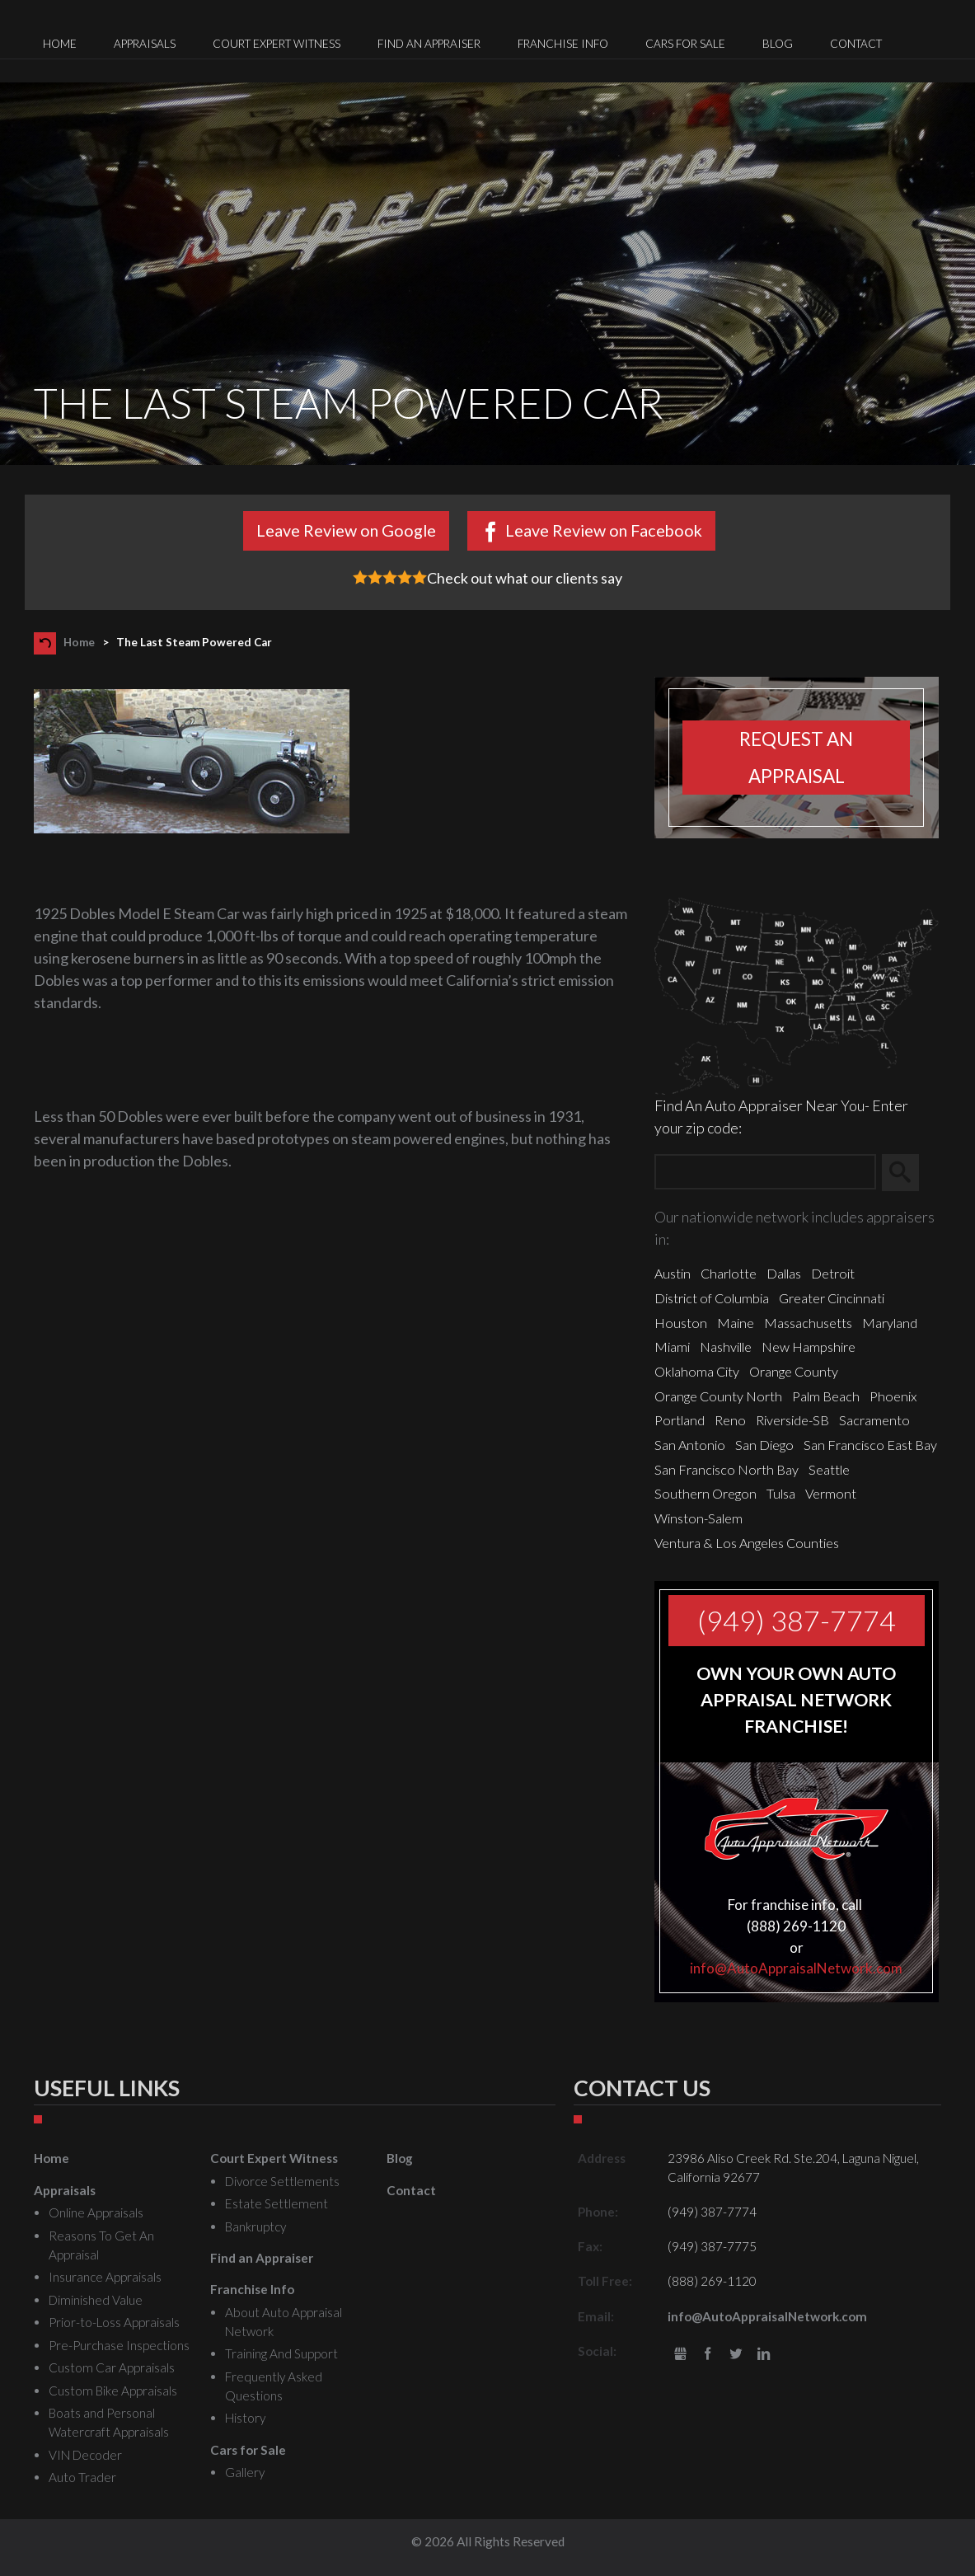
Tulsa (780, 1493)
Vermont (830, 1493)
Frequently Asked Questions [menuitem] (273, 2386)
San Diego (764, 1444)
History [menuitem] (245, 2417)
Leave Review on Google (346, 530)
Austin (672, 1273)
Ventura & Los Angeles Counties (746, 1543)
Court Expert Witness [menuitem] (276, 43)
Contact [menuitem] (856, 43)
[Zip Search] (765, 1172)
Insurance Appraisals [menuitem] (105, 2276)
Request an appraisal (796, 757)
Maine (735, 1322)
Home (79, 642)
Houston (680, 1322)
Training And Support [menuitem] (281, 2353)
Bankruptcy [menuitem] (255, 2226)
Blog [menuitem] (777, 43)
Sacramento (874, 1420)
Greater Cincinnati (831, 1298)
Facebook (708, 2354)
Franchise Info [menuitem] (563, 43)
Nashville (726, 1346)
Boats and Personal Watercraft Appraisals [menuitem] (109, 2422)
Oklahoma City (696, 1371)
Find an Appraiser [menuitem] (428, 43)
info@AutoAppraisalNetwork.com (796, 1968)
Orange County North (718, 1396)
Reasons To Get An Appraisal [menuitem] (101, 2245)
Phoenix (893, 1396)
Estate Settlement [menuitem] (276, 2203)
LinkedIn (763, 2354)
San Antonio (689, 1444)
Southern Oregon (705, 1493)
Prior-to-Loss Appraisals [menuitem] (114, 2322)
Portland (679, 1420)
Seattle (829, 1469)
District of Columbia (711, 1298)
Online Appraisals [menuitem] (96, 2212)
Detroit (833, 1273)
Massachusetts (808, 1322)
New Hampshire (808, 1346)
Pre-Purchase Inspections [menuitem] (119, 2345)
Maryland (889, 1322)
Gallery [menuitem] (245, 2472)
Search (908, 1172)
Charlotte (729, 1273)
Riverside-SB (792, 1420)
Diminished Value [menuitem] (96, 2299)
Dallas (783, 1273)
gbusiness (680, 2354)
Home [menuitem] (60, 43)
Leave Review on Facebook (603, 530)
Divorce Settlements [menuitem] (282, 2181)
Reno (730, 1420)
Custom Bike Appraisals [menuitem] (113, 2390)
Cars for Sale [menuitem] (685, 43)
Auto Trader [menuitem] (82, 2477)
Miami (672, 1346)
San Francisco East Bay (870, 1444)
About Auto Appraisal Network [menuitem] (283, 2322)
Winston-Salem (698, 1518)
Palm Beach (826, 1396)
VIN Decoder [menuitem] (85, 2454)
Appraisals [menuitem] (145, 43)
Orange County (793, 1371)
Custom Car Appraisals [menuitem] (112, 2367)
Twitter (735, 2354)
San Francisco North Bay (726, 1469)
